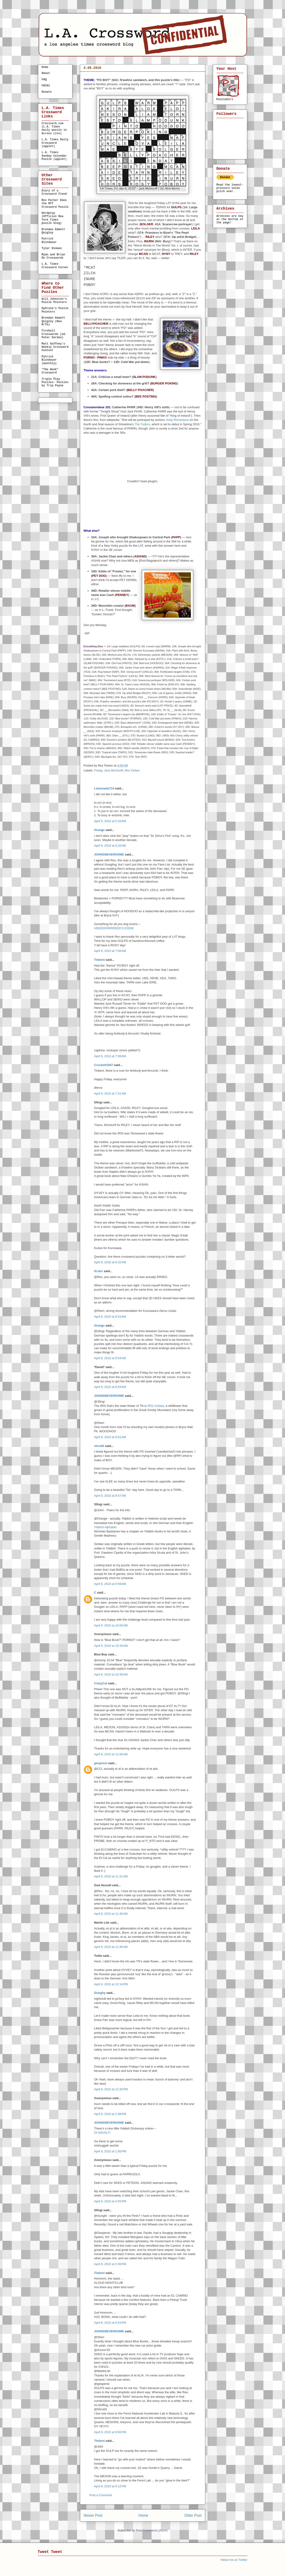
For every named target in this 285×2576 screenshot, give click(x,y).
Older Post (193, 2515)
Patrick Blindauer (49, 240)
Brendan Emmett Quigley (53, 231)
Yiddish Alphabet (105, 1527)
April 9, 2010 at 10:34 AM (111, 1645)
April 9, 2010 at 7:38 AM (110, 1056)
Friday (98, 770)
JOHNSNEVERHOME (109, 854)
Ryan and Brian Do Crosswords (53, 256)
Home (143, 2515)
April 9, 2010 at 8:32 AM (110, 1262)
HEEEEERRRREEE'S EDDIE (114, 928)
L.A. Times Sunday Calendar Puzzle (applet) (54, 156)
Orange (99, 830)
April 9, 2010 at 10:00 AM (111, 1625)
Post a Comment (100, 2495)
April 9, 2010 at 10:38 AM (111, 1674)
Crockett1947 (103, 1065)
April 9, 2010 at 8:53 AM (110, 1316)
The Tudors (142, 424)
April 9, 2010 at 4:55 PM (110, 2201)
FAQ (44, 79)
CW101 (46, 85)
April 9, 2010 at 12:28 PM (111, 2089)
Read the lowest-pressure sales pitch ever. (229, 188)
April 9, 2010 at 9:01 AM (110, 1437)
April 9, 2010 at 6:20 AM (110, 845)
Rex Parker (132, 770)
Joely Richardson (177, 420)
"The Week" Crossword (50, 371)
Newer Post (93, 2515)
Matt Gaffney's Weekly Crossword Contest (55, 347)
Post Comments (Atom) (152, 2530)
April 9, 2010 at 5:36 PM (110, 2264)
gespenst (100, 1763)
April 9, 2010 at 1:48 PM (110, 2114)
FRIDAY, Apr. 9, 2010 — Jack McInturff (125, 76)
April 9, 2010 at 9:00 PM (110, 2432)
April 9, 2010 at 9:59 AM (110, 1584)
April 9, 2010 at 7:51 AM (110, 1093)
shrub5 (99, 1446)
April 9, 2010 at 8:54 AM (110, 1358)
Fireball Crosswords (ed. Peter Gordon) (54, 334)
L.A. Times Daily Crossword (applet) (55, 143)
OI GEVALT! (102, 2132)
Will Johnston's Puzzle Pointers (54, 300)
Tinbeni (99, 959)
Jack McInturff (113, 770)
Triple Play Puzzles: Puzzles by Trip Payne (55, 382)
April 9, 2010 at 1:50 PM (110, 2151)
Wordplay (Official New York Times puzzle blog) (53, 218)
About (46, 73)
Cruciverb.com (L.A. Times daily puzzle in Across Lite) (54, 128)
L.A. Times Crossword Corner (55, 265)
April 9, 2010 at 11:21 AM (111, 1876)
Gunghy (100, 1993)
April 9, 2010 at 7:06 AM (110, 951)
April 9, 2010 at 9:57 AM (110, 1495)
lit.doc (98, 1271)
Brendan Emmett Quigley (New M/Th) (53, 321)
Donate (47, 92)
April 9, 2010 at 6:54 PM (110, 2322)
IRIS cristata (156, 1406)
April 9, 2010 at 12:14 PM (111, 1984)
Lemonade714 (104, 788)
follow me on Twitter (234, 2560)
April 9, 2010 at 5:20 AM (110, 821)
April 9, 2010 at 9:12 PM (110, 2486)
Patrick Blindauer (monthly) (49, 360)
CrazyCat (100, 1683)
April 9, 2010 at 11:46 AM (111, 1947)
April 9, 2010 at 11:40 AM (111, 1913)
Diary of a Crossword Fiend (54, 192)
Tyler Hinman (52, 248)
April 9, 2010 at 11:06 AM (111, 1754)
